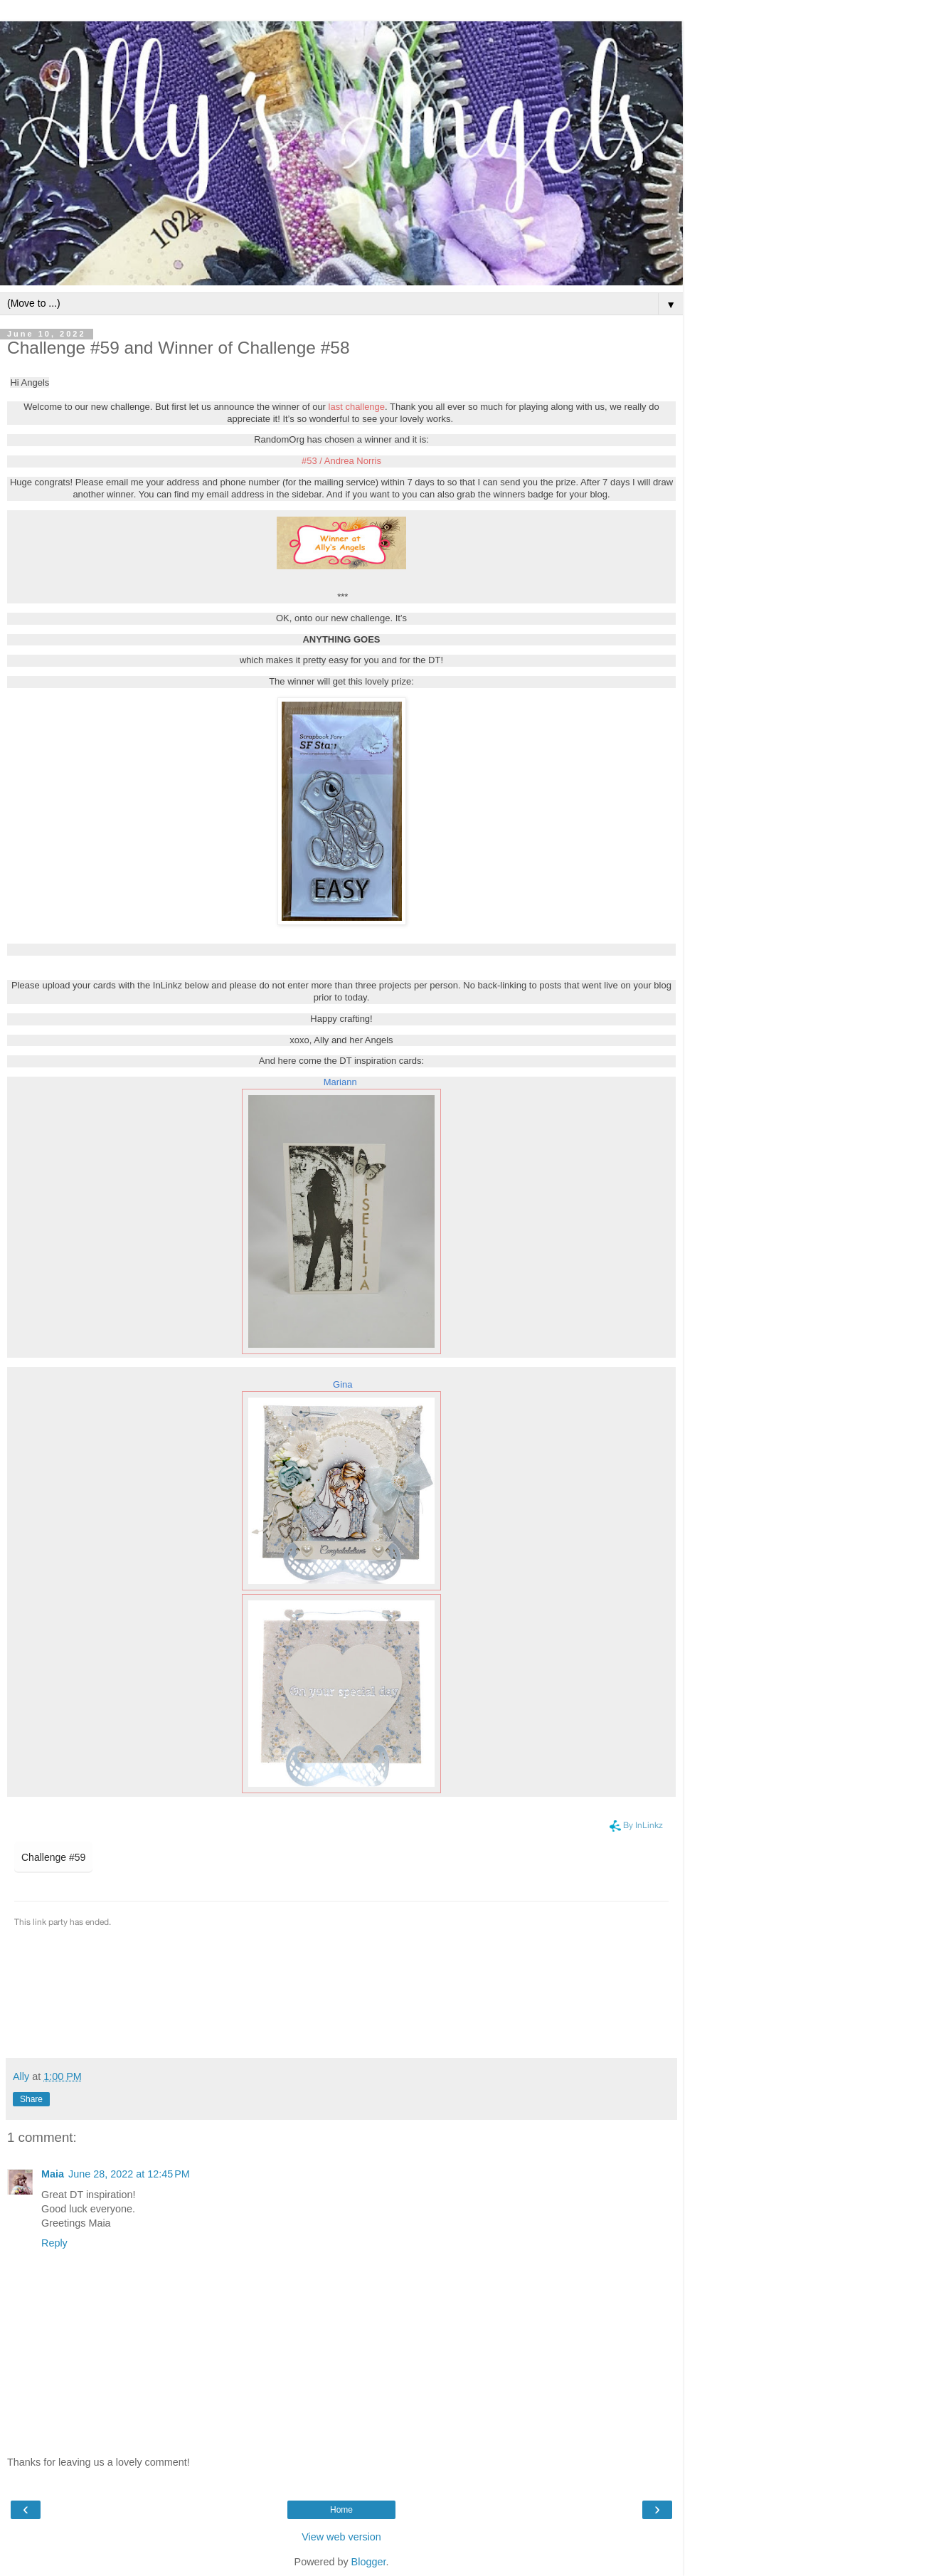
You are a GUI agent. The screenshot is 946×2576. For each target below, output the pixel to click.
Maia (52, 2174)
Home (341, 2510)
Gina (342, 1384)
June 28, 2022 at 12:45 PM (129, 2174)
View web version (341, 2537)
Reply (54, 2243)
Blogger (368, 2561)
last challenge (357, 406)
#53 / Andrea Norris (341, 460)
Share (31, 2099)
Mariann (340, 1082)
